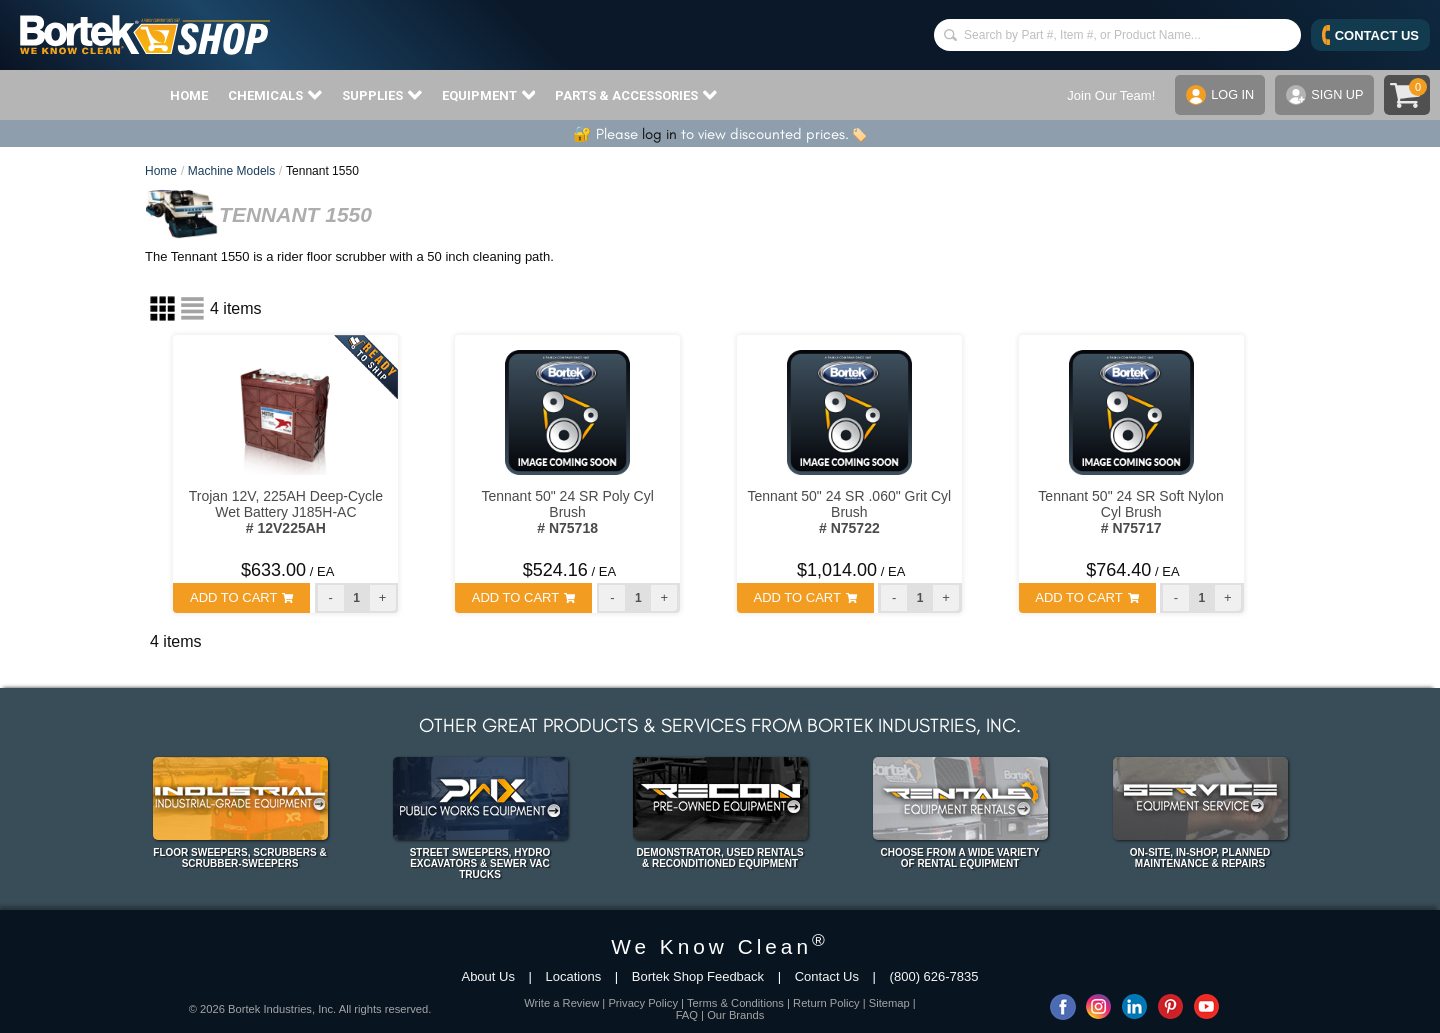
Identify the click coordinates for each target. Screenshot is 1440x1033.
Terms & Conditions (735, 1003)
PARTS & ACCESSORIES (636, 95)
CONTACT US (1370, 35)
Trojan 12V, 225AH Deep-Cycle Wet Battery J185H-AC (286, 512)
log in (659, 134)
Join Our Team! (1109, 95)
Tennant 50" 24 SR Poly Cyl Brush (567, 512)
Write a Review (561, 1003)
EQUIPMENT (489, 95)
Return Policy (826, 1003)
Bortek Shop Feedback (698, 976)
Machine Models (231, 171)
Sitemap (889, 1003)
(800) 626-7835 (934, 976)
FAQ (687, 1015)
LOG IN (1218, 95)
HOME (189, 95)
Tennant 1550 (322, 171)
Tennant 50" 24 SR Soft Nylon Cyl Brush (1131, 512)
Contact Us (827, 976)
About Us (487, 976)
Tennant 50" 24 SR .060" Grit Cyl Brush (850, 512)
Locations (574, 976)
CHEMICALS (275, 95)
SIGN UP (1324, 95)
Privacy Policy (643, 1003)
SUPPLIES (382, 95)
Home (161, 171)
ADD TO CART (242, 597)
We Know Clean (720, 946)
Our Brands (735, 1015)
